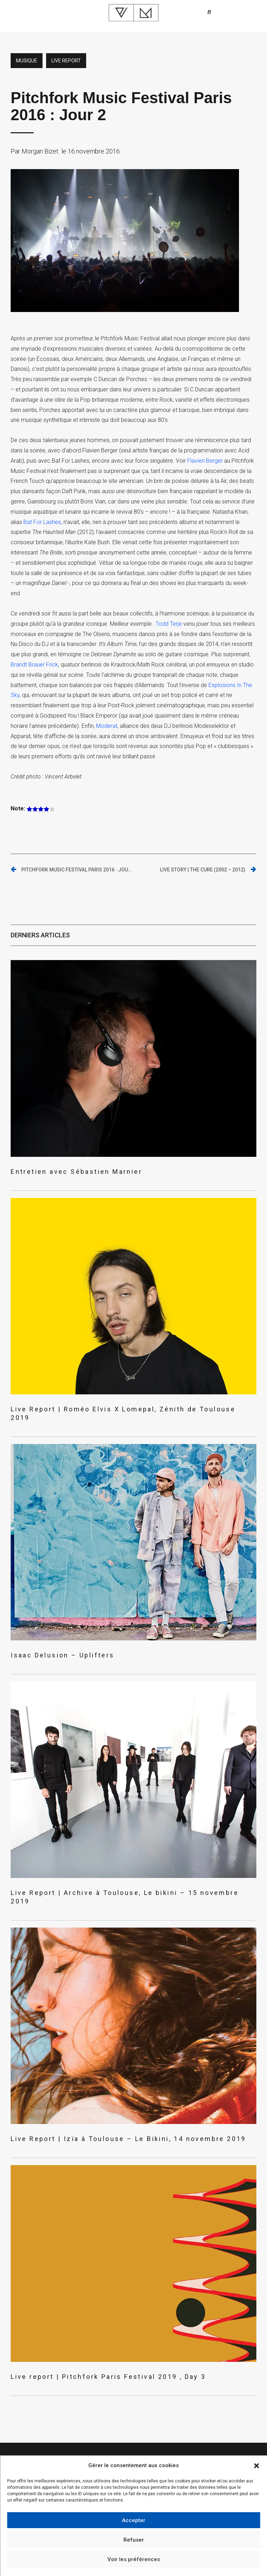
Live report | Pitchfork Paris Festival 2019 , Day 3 (108, 2376)
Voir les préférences (133, 2559)
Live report (66, 60)
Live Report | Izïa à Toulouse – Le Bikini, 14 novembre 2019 (128, 2138)
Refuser (133, 2540)
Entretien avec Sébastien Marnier (76, 1171)
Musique (26, 60)
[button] (256, 2465)
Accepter (133, 2520)
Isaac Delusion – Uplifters (62, 1655)
